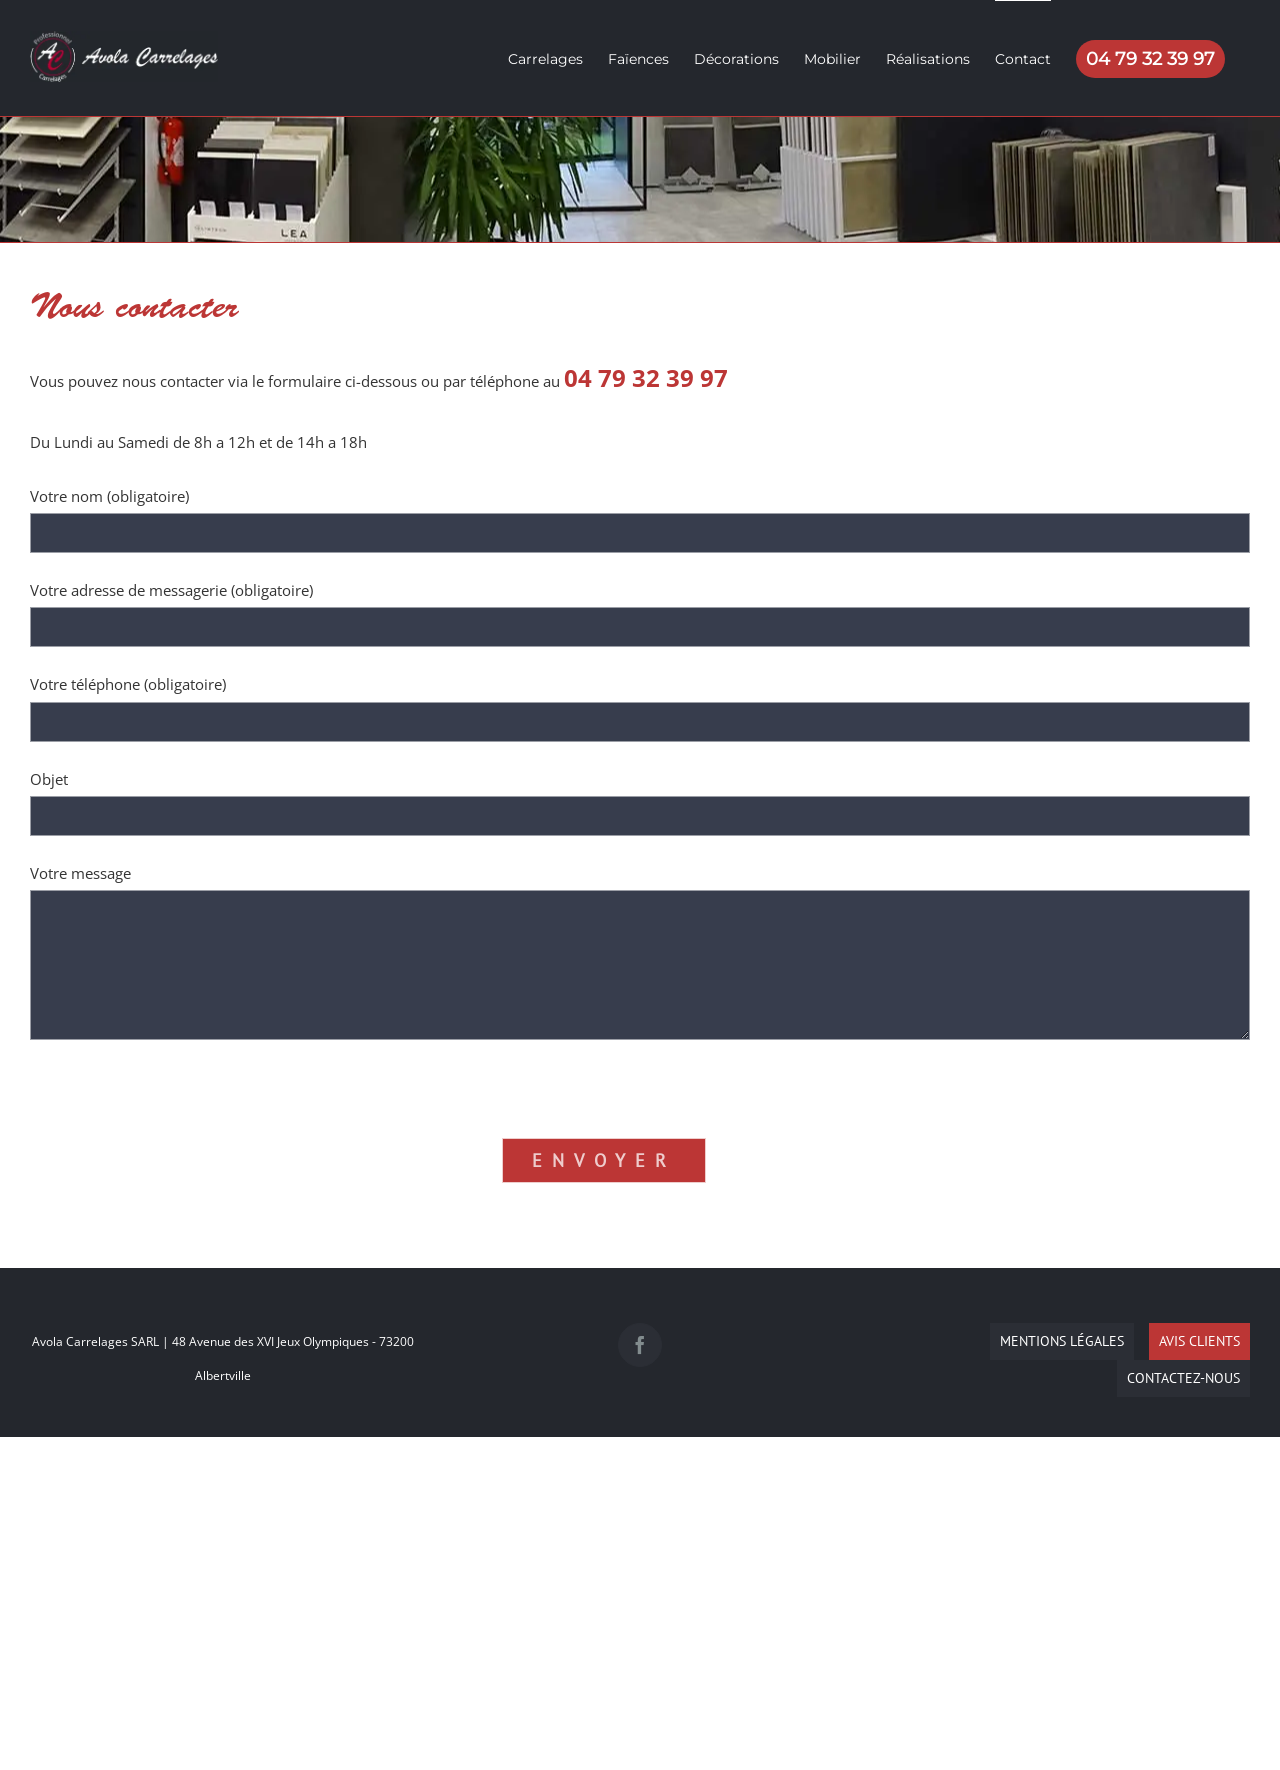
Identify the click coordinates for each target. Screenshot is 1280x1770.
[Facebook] (640, 1345)
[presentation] (182, 1079)
